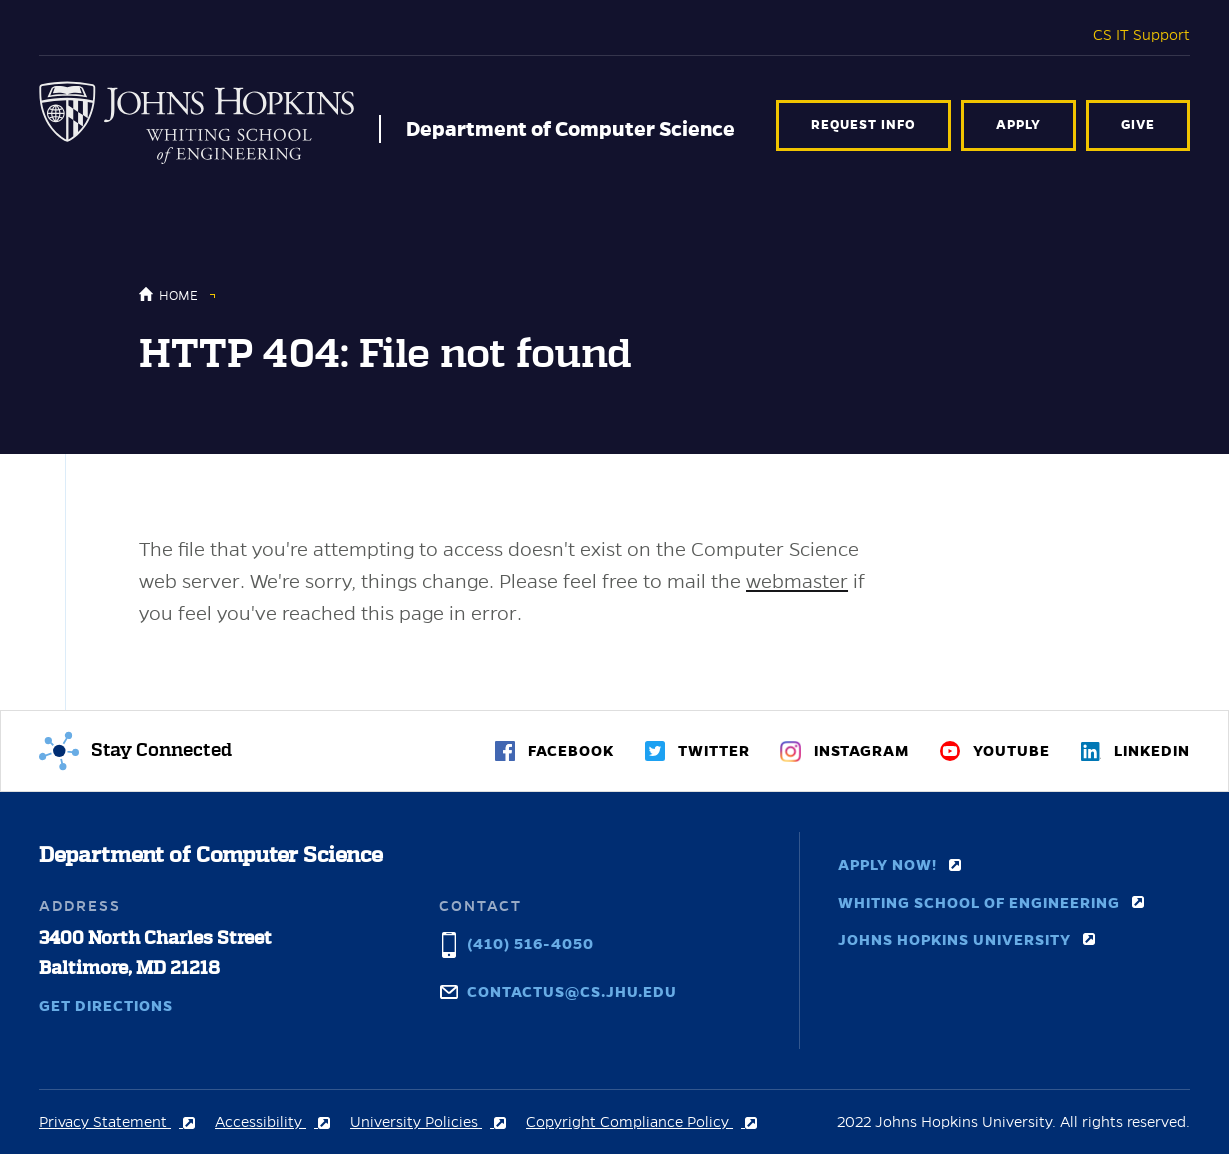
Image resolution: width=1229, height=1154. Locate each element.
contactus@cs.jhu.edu (572, 990)
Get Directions (106, 1006)
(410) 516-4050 (530, 942)
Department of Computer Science (570, 129)
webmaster (797, 581)
